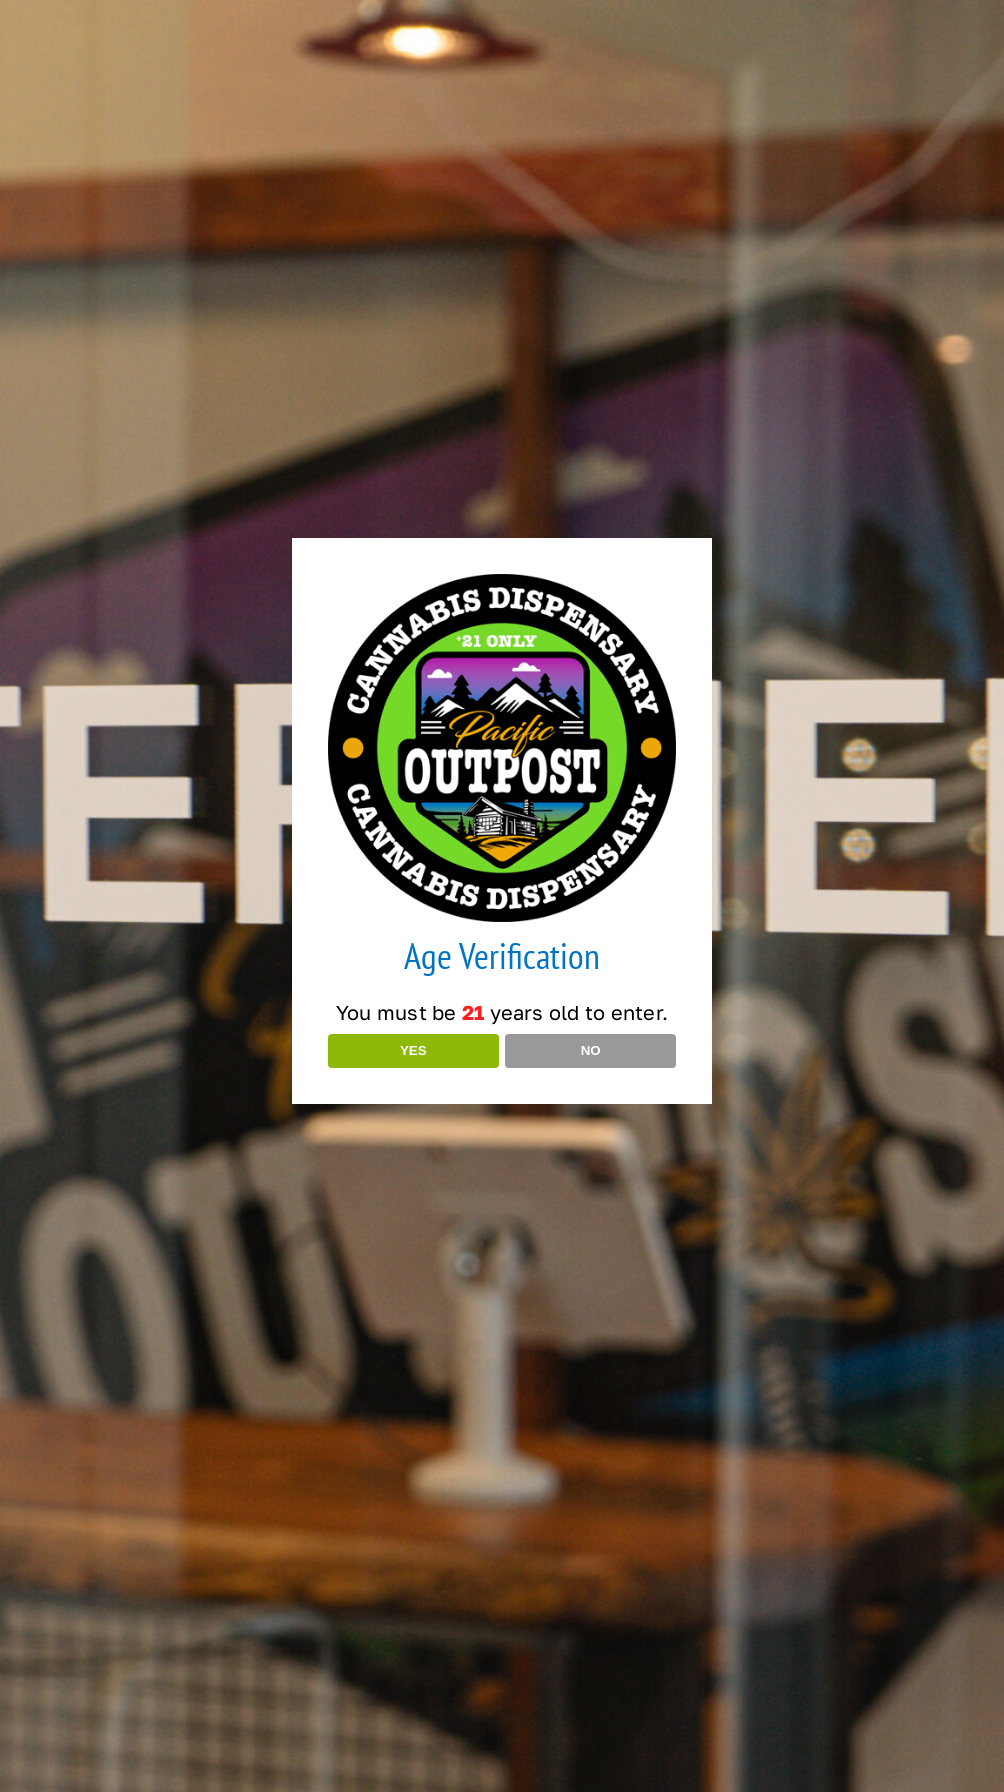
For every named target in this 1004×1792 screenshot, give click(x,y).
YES (413, 1050)
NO (591, 1050)
